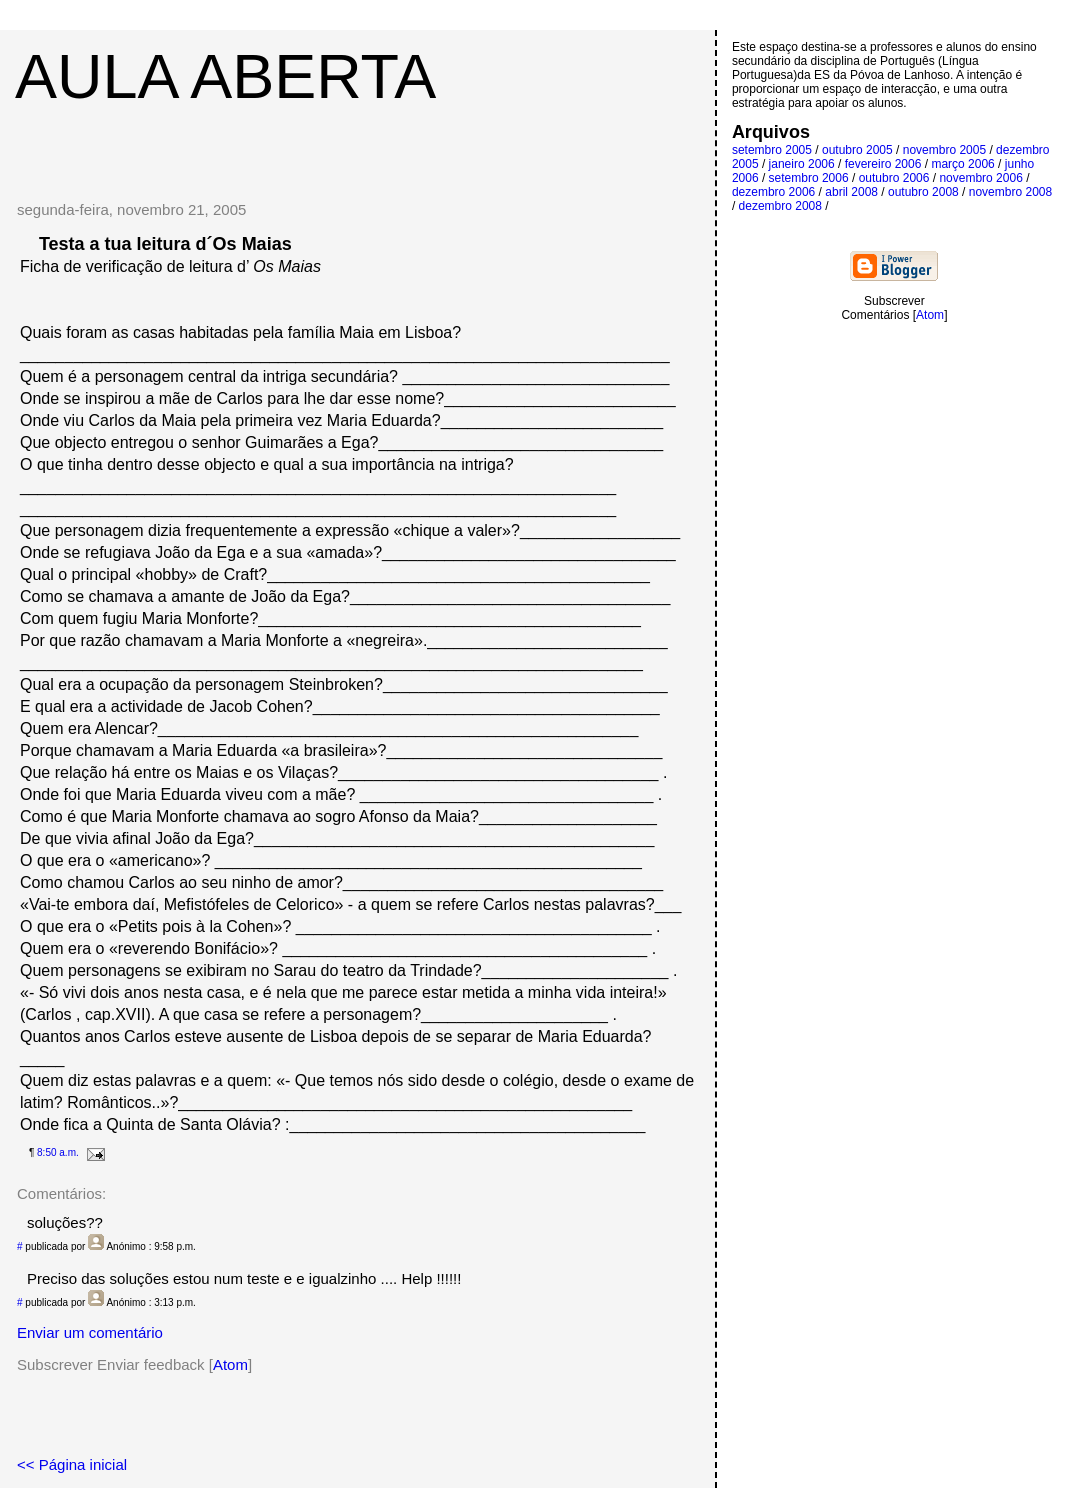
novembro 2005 (944, 150)
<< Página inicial (72, 1464)
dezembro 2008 (780, 206)
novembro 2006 (980, 178)
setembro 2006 (809, 178)
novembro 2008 (1010, 192)
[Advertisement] (357, 142)
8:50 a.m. (58, 1152)
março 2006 (962, 164)
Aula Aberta (225, 76)
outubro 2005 (857, 150)
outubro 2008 (923, 192)
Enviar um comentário (90, 1332)
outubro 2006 (894, 178)
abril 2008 (851, 192)
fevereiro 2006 (883, 164)
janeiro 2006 (802, 164)
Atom (230, 1364)
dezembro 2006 (773, 192)
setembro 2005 (772, 150)
